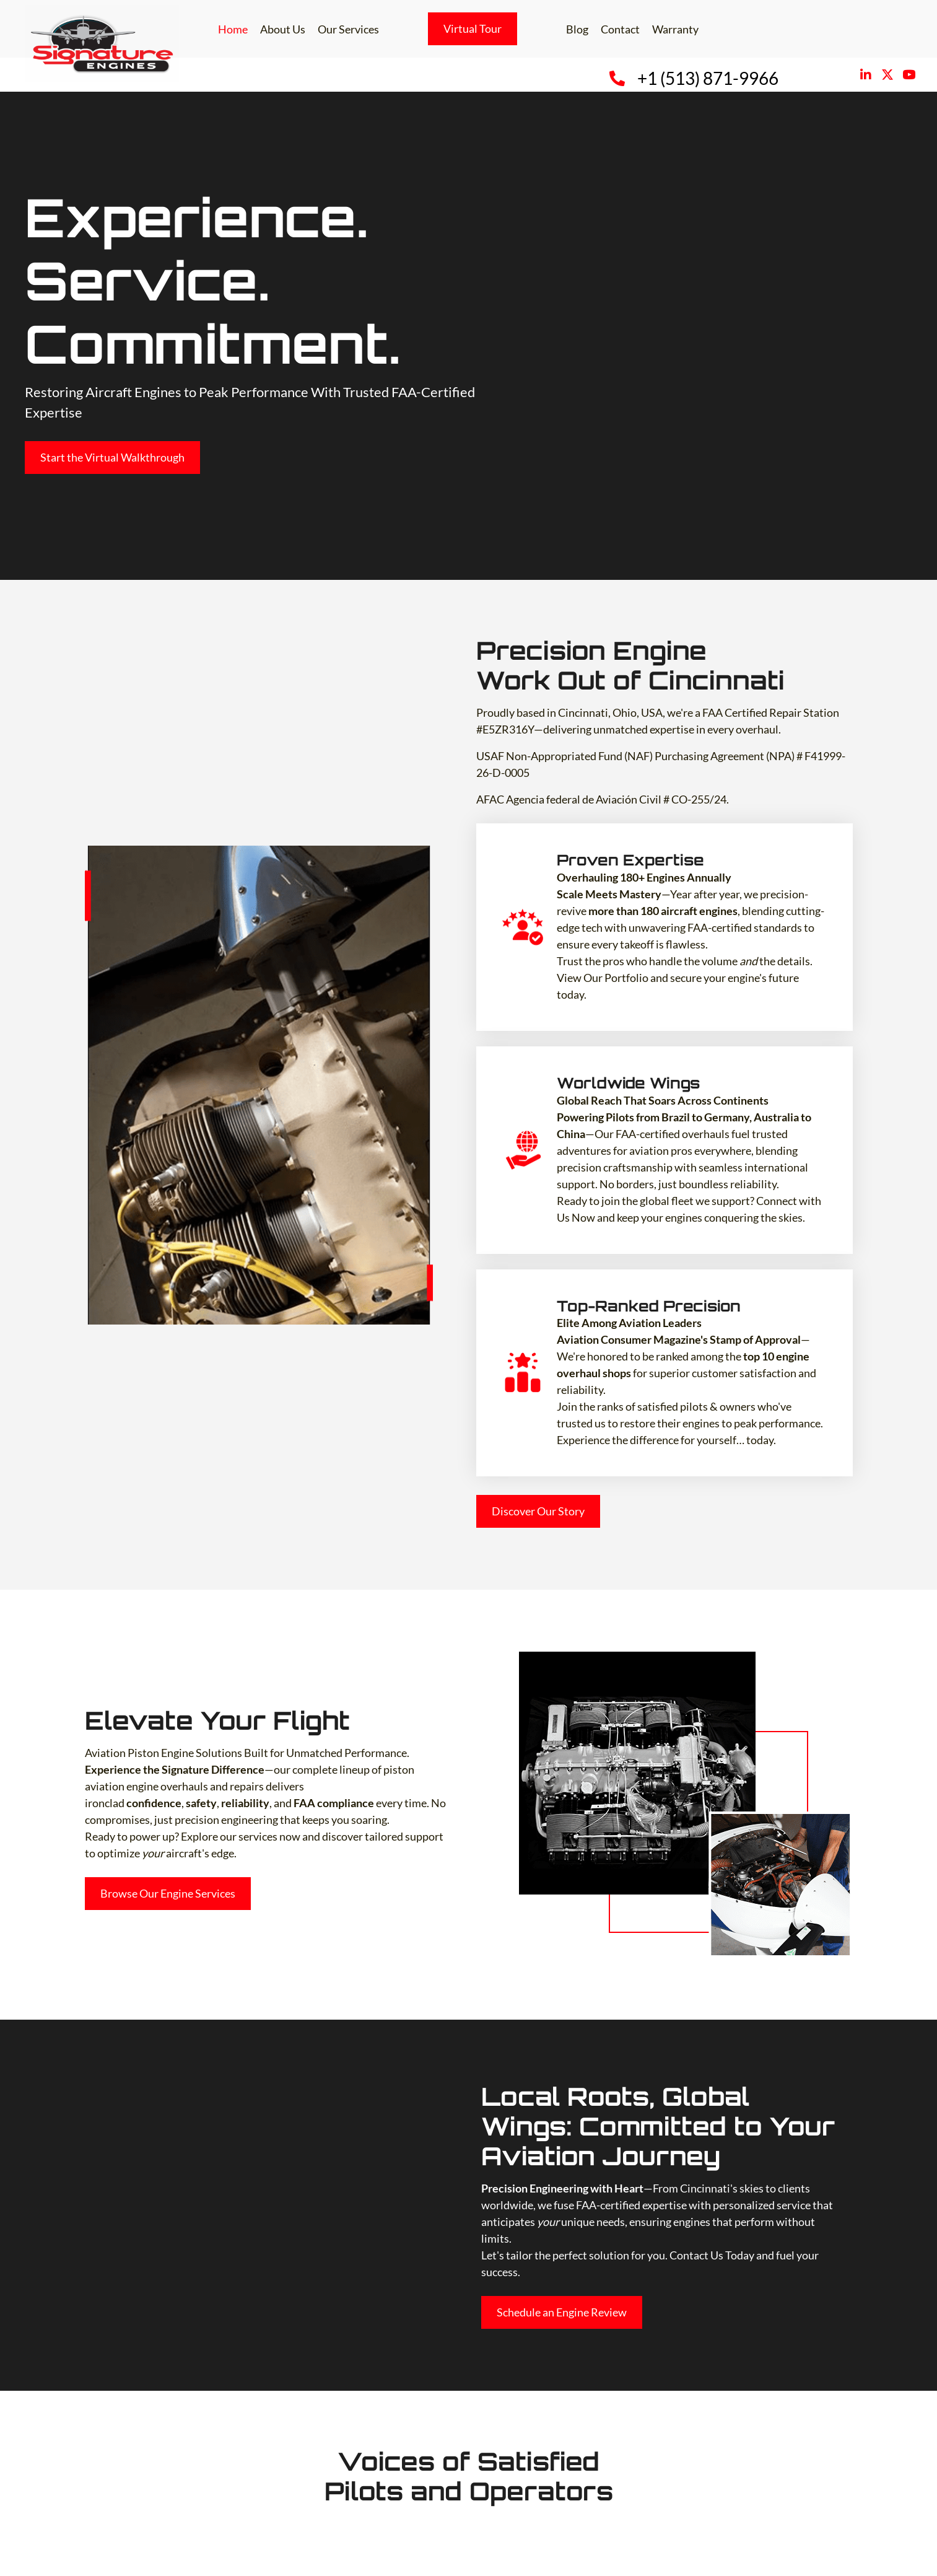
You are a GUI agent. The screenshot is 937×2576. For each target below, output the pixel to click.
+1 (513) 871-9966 (707, 78)
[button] (865, 74)
